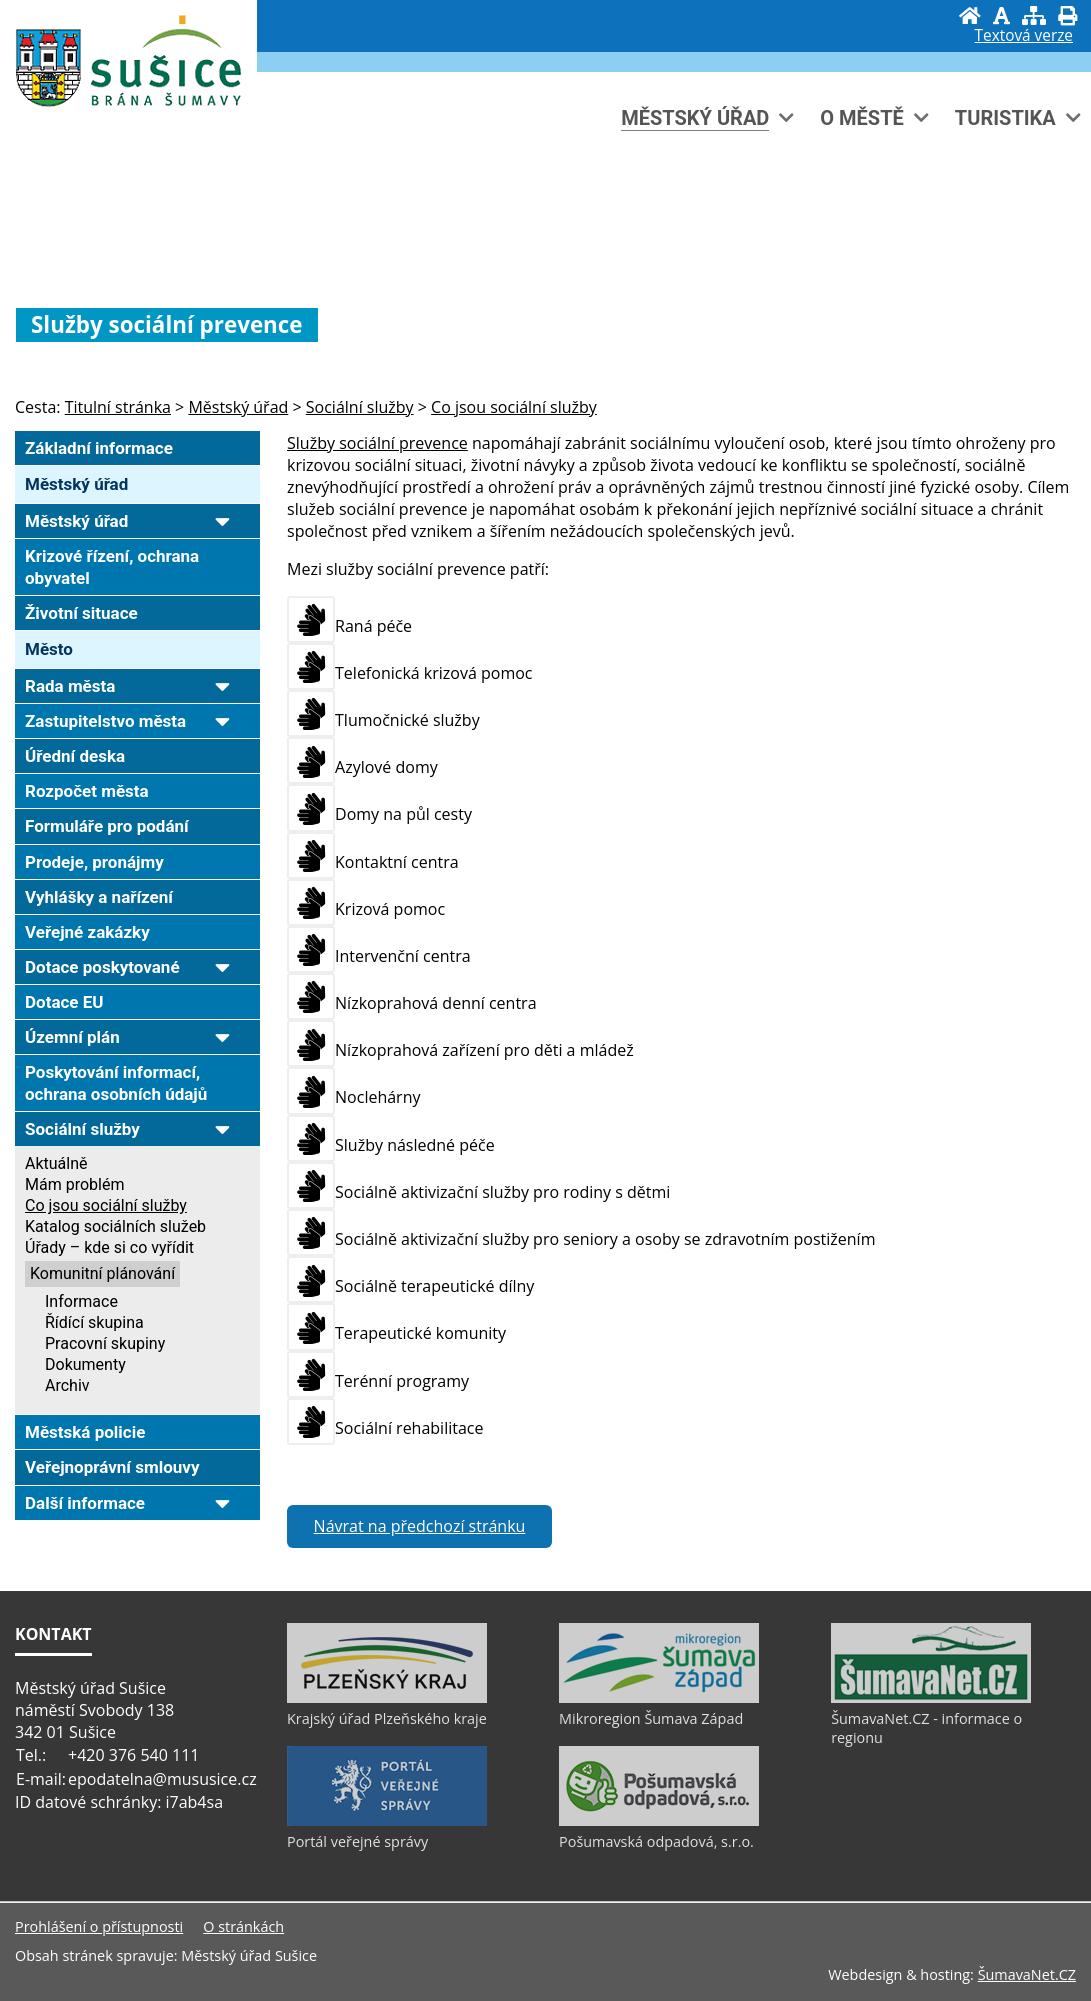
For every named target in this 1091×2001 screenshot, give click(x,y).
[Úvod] (970, 15)
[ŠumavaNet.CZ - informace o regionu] (931, 1698)
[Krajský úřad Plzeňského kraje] (387, 1698)
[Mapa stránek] (1034, 15)
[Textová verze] (1024, 36)
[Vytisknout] (1067, 15)
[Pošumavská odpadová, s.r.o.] (659, 1821)
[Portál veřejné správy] (387, 1821)
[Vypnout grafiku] (1001, 15)
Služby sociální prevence (377, 443)
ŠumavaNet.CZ (1027, 1974)
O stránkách (243, 1926)
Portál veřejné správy (357, 1841)
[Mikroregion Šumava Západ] (659, 1698)
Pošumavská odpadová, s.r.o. (656, 1841)
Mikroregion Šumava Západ (651, 1718)
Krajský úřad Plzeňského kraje (387, 1718)
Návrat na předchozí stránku (420, 1526)
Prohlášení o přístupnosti (99, 1926)
